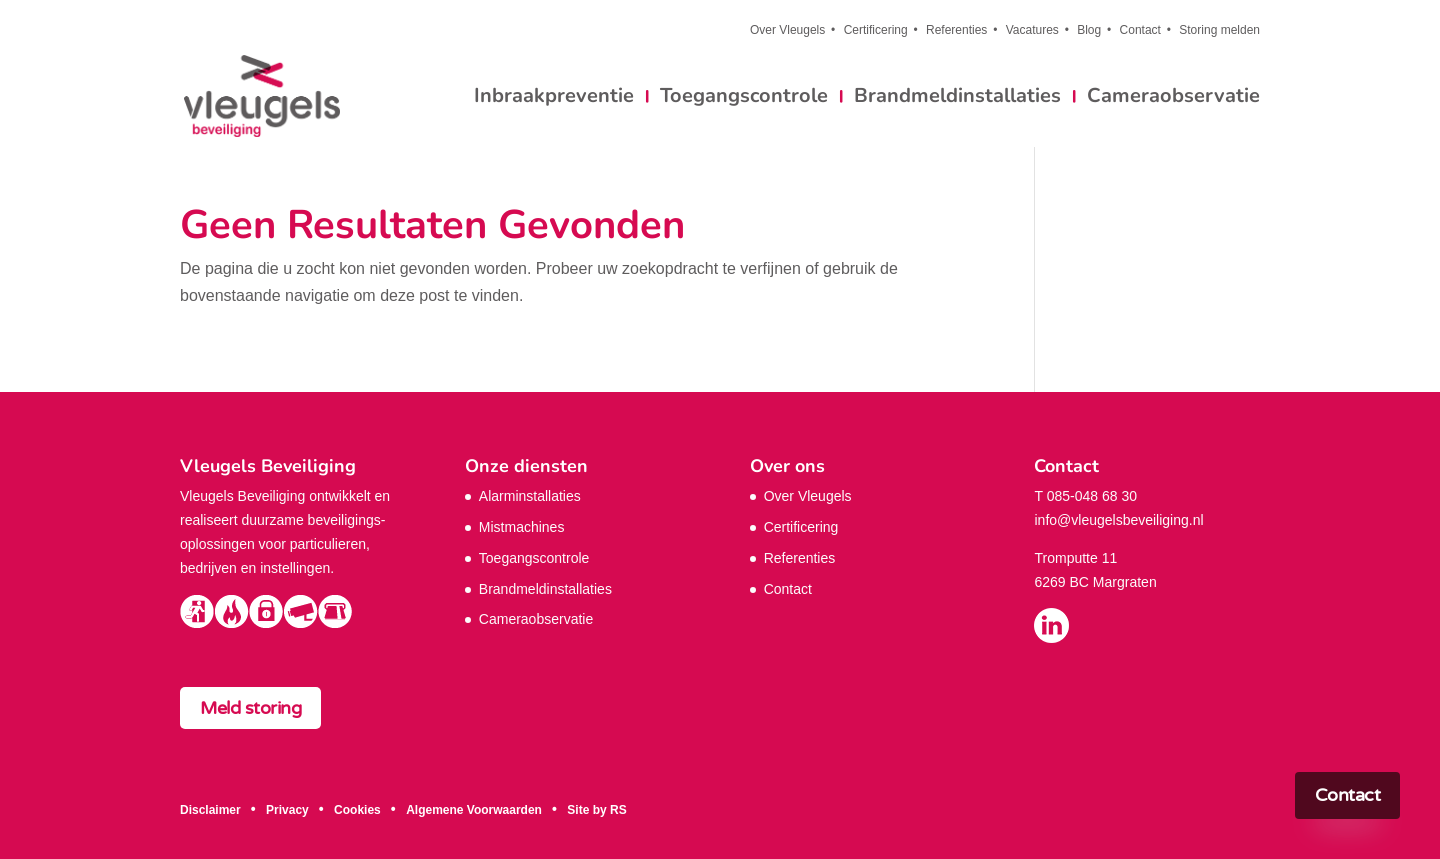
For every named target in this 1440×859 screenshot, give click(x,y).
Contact (1140, 30)
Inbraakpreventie (554, 99)
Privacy (287, 810)
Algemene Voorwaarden (474, 810)
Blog (1089, 30)
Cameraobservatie (1173, 99)
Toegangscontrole (744, 99)
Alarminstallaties (530, 496)
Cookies (357, 810)
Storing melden (1219, 30)
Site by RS (596, 810)
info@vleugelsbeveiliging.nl (1118, 520)
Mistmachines (522, 527)
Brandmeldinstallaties (957, 99)
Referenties (956, 30)
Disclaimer (210, 810)
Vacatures (1032, 30)
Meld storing (250, 708)
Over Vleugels (787, 30)
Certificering (876, 30)
